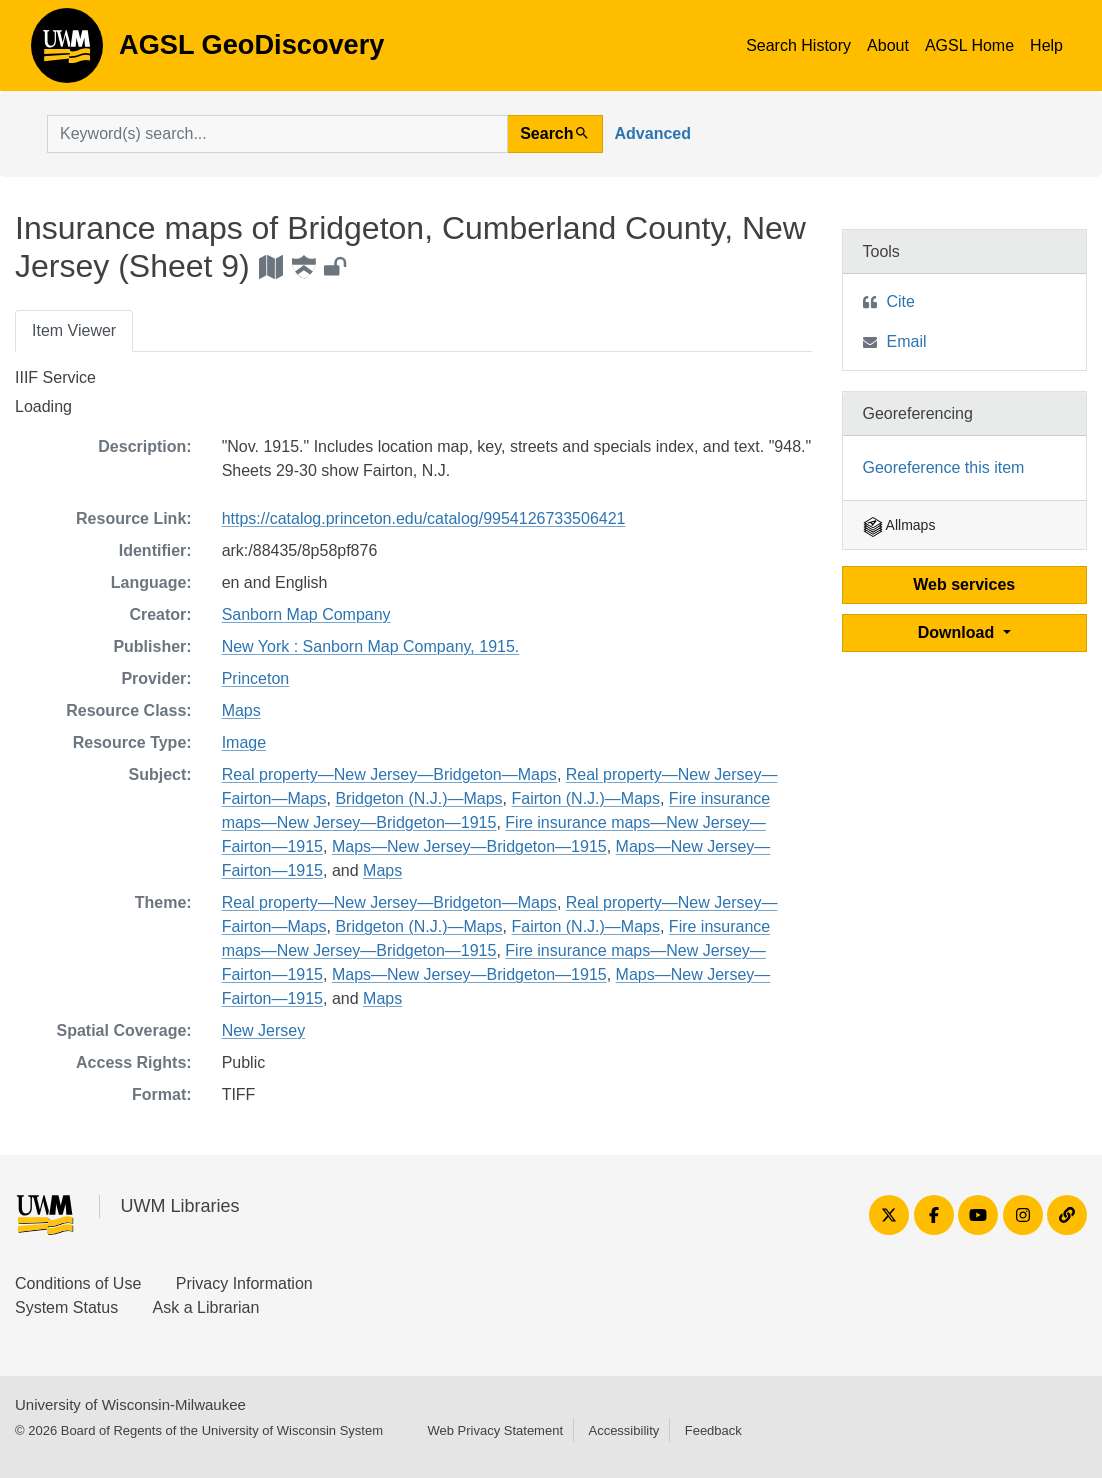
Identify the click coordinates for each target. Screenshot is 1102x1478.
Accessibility (623, 1430)
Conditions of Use (78, 1283)
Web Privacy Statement (495, 1430)
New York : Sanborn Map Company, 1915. (371, 646)
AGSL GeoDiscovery (67, 52)
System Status (66, 1307)
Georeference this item (944, 467)
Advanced (653, 133)
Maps (241, 710)
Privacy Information (244, 1283)
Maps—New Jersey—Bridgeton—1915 (469, 846)
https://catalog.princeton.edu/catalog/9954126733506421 (424, 518)
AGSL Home (969, 45)
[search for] (277, 134)
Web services (964, 584)
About (888, 45)
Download (958, 632)
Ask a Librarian (206, 1307)
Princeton (256, 678)
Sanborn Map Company (306, 614)
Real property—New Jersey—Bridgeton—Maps (389, 774)
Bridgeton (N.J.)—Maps (418, 798)
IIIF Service (55, 377)
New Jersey (264, 1030)
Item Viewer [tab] (74, 330)
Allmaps (899, 525)
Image (244, 742)
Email (907, 341)
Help (1046, 45)
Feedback (713, 1430)
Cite (901, 301)
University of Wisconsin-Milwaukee (130, 1404)
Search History (798, 45)
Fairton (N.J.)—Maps (586, 798)
